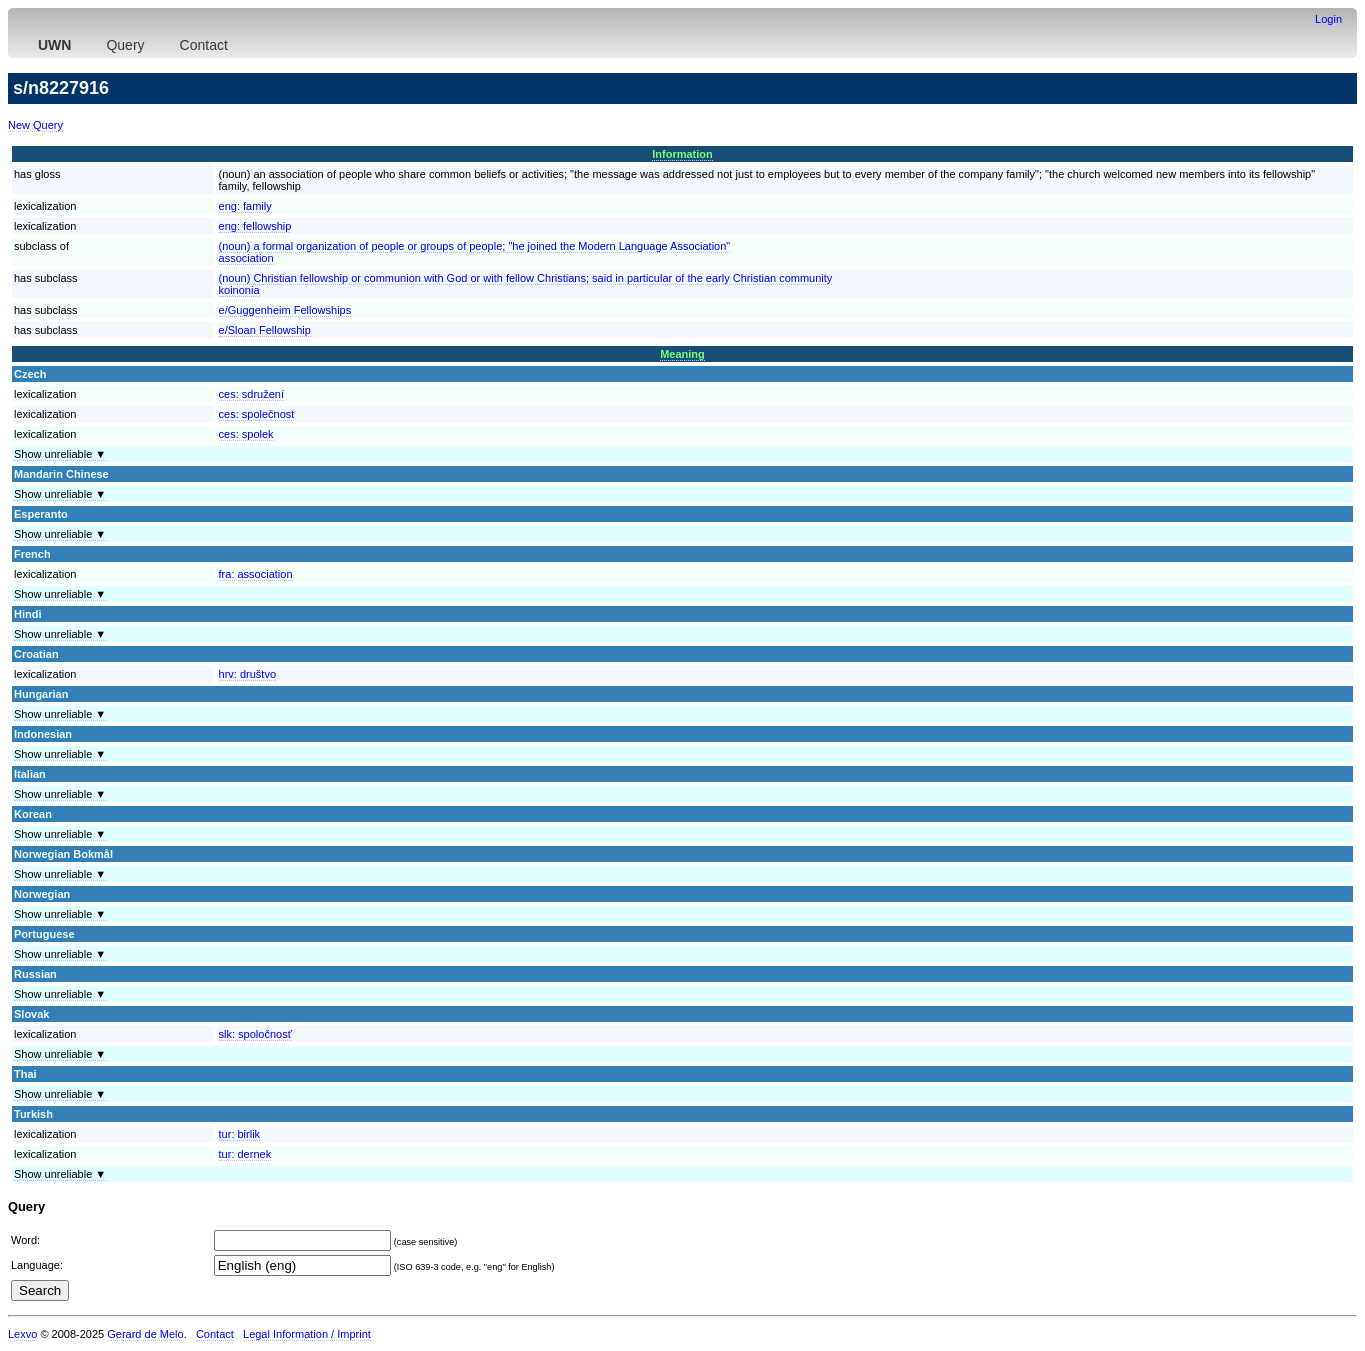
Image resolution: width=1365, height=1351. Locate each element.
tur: (240, 1134)
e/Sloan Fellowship (265, 330)
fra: (256, 574)
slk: (255, 1034)
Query (125, 45)
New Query (35, 125)
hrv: (247, 674)
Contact (204, 45)
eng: (245, 206)
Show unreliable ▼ (60, 454)
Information (682, 154)
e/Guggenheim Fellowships (285, 310)
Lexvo (22, 1334)
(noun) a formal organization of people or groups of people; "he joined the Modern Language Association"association (475, 252)
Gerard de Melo (145, 1334)
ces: (251, 394)
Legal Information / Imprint (307, 1334)
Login (1328, 19)
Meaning (682, 354)
